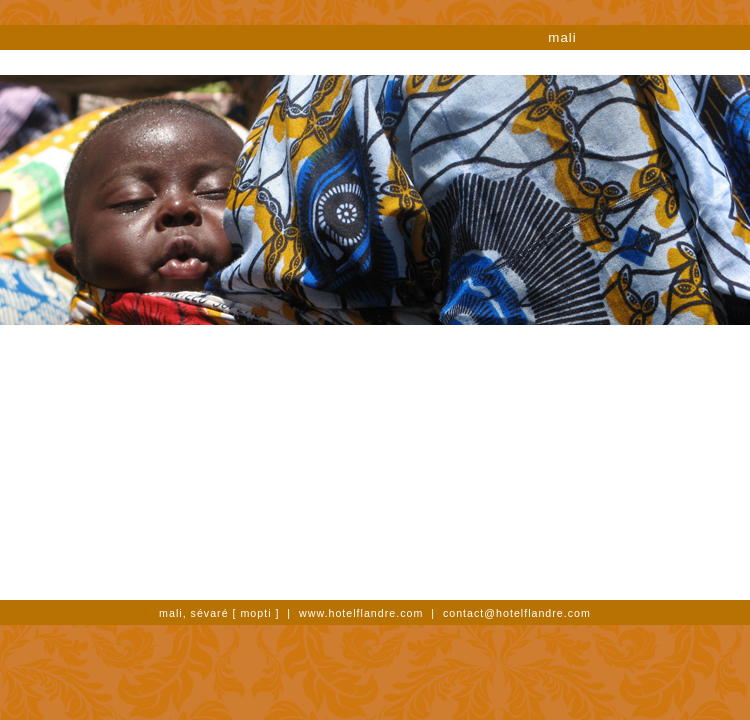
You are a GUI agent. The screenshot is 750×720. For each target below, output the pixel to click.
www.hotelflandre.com (361, 613)
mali (562, 37)
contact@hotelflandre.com (517, 613)
